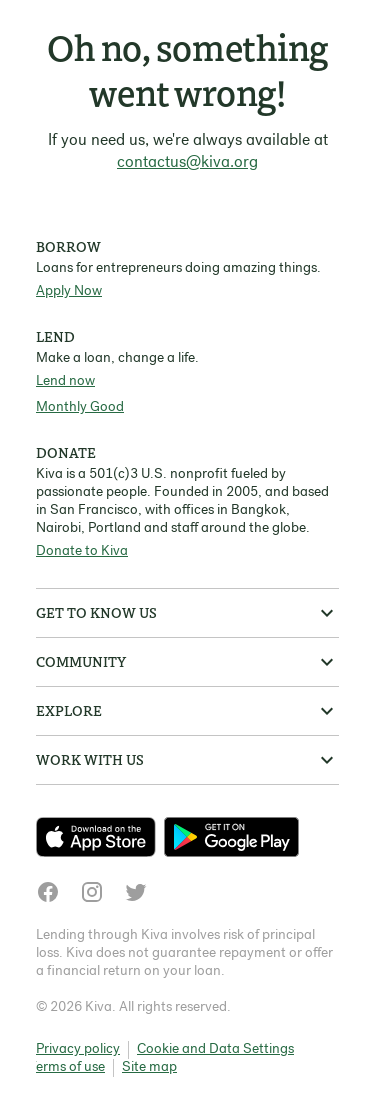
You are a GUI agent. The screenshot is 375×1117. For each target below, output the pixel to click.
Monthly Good (80, 407)
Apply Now (69, 291)
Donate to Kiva (82, 551)
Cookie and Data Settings (215, 1049)
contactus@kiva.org (187, 163)
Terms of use (67, 1067)
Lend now (65, 381)
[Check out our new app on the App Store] (100, 837)
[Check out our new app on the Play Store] (231, 837)
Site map (149, 1067)
